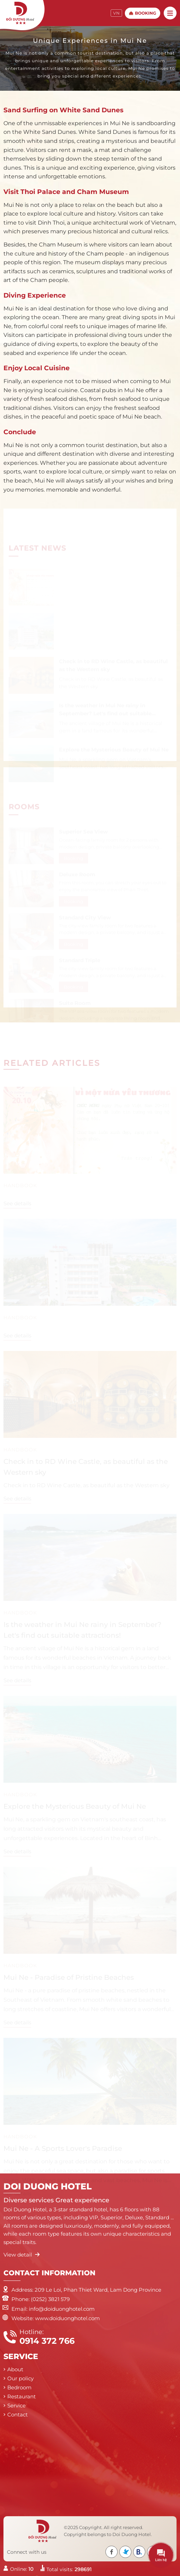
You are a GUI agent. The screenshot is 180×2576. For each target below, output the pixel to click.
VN (116, 13)
